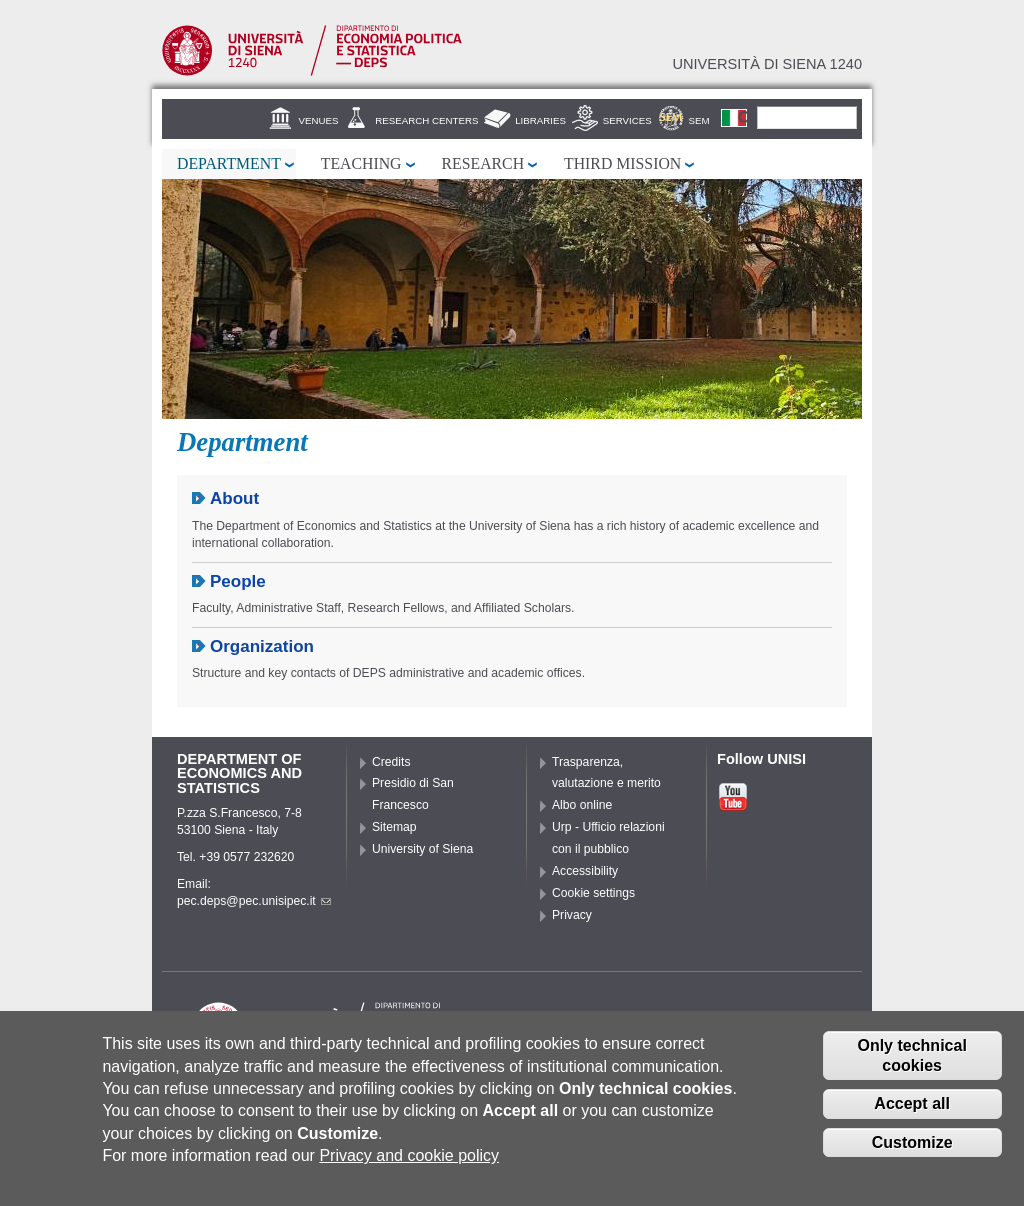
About (234, 498)
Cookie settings (593, 893)
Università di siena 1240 (767, 64)
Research (483, 163)
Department (229, 163)
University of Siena (422, 849)
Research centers (426, 120)
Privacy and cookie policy (409, 1156)
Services (627, 120)
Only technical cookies (911, 1056)
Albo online (582, 805)
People (238, 581)
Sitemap (394, 827)
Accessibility (585, 871)
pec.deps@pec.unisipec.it (254, 901)
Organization (262, 646)
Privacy (572, 915)
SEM (699, 120)
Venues (319, 120)
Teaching (361, 163)
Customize (912, 1143)
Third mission (622, 163)
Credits (391, 762)
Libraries (540, 120)
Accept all (912, 1104)
